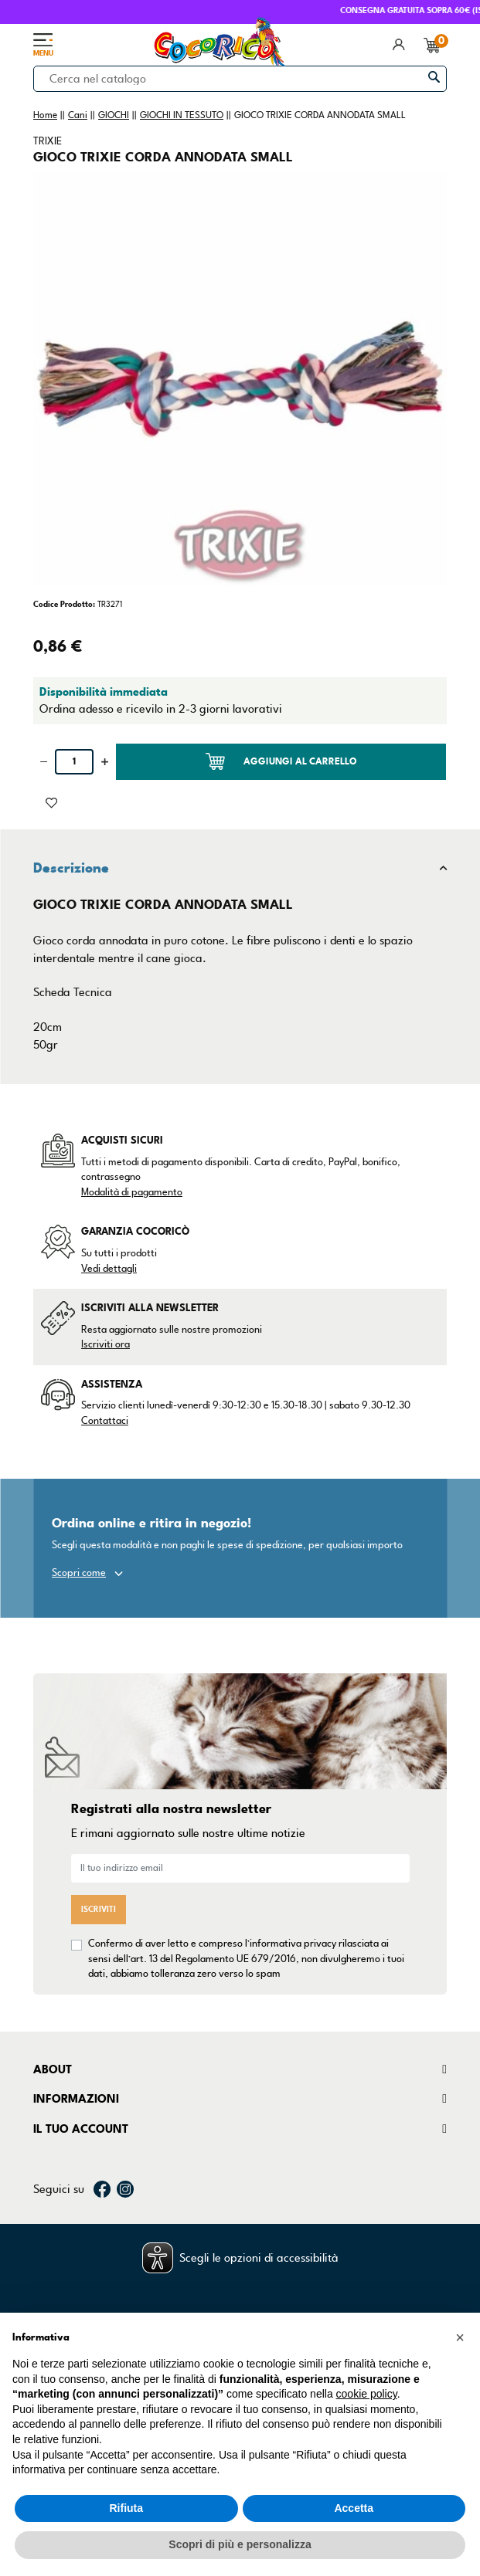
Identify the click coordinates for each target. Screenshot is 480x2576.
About (52, 2069)
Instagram (125, 2189)
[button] (460, 2337)
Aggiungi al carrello (281, 761)
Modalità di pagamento (131, 1192)
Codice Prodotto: (64, 604)
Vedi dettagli (109, 1268)
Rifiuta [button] (126, 2508)
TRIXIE (47, 141)
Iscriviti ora (105, 1344)
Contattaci (104, 1420)
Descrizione (71, 868)
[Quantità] (74, 761)
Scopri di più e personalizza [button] (240, 2544)
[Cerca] (240, 79)
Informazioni (76, 2099)
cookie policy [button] (366, 2394)
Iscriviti (98, 1909)
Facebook (102, 2189)
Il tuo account (80, 2129)
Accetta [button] (353, 2508)
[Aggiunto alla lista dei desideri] (51, 801)
